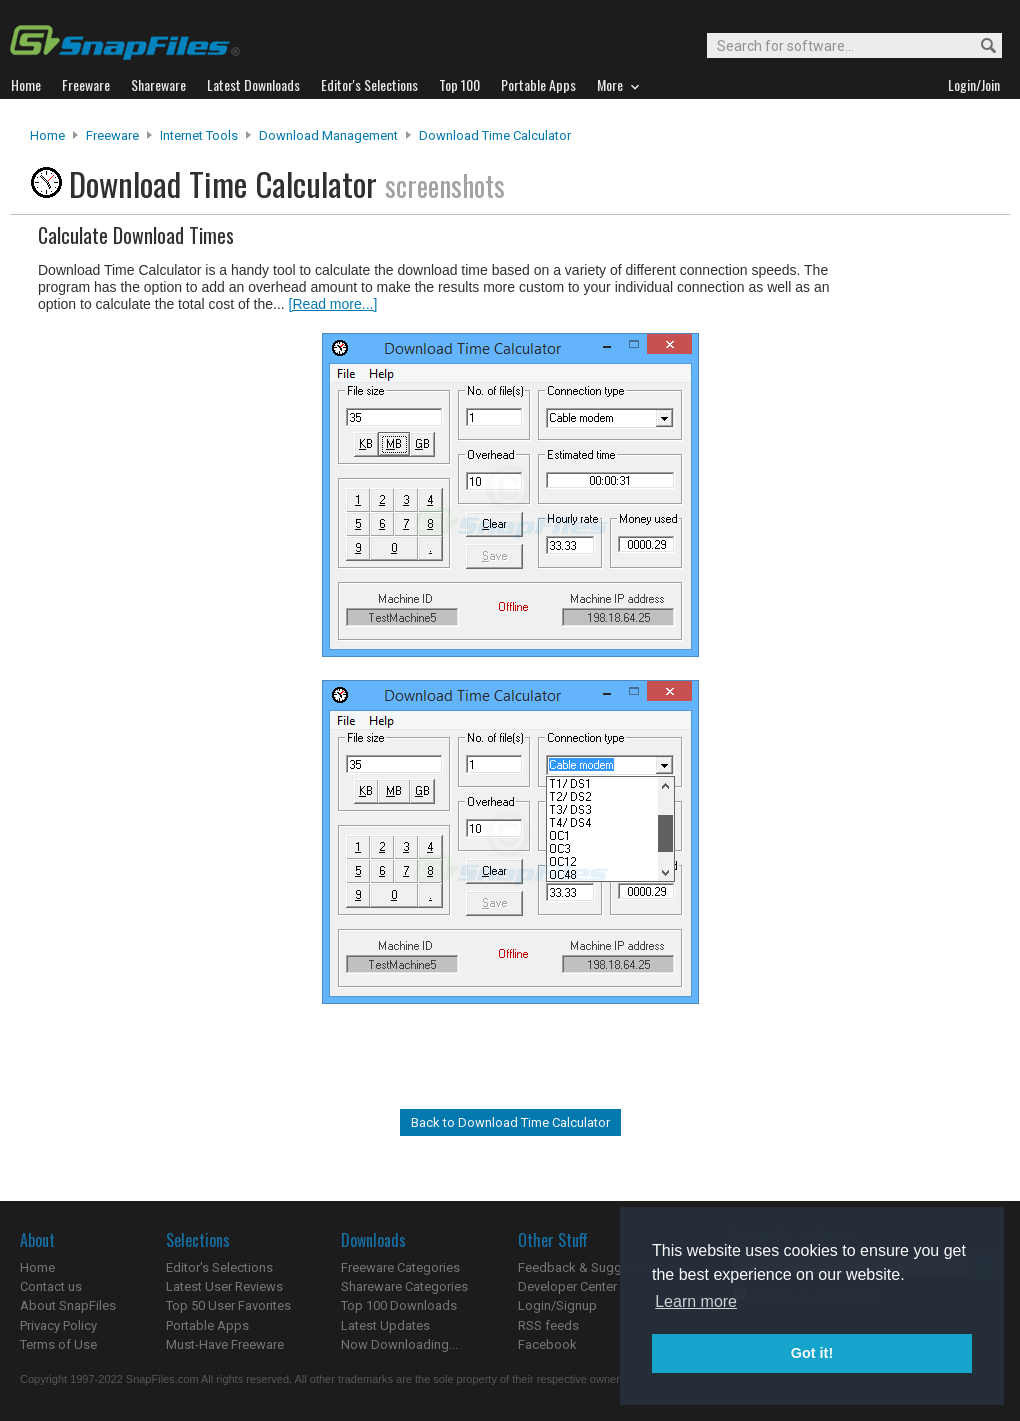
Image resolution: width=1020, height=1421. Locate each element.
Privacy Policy (58, 1325)
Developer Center (567, 1286)
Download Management (328, 135)
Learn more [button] (696, 1301)
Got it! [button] (812, 1353)
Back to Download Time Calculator (510, 1122)
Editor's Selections (219, 1267)
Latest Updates (385, 1325)
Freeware (112, 135)
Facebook (547, 1344)
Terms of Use (58, 1344)
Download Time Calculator (495, 135)
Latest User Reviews (224, 1286)
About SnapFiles (68, 1305)
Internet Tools (199, 135)
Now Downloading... (399, 1344)
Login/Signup (557, 1305)
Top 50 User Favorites (228, 1305)
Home (47, 135)
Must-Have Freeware (225, 1344)
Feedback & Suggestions (591, 1267)
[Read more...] (333, 304)
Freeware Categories (400, 1267)
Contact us (51, 1286)
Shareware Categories (404, 1286)
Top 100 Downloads (399, 1305)
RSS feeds (548, 1325)
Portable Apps (207, 1325)
